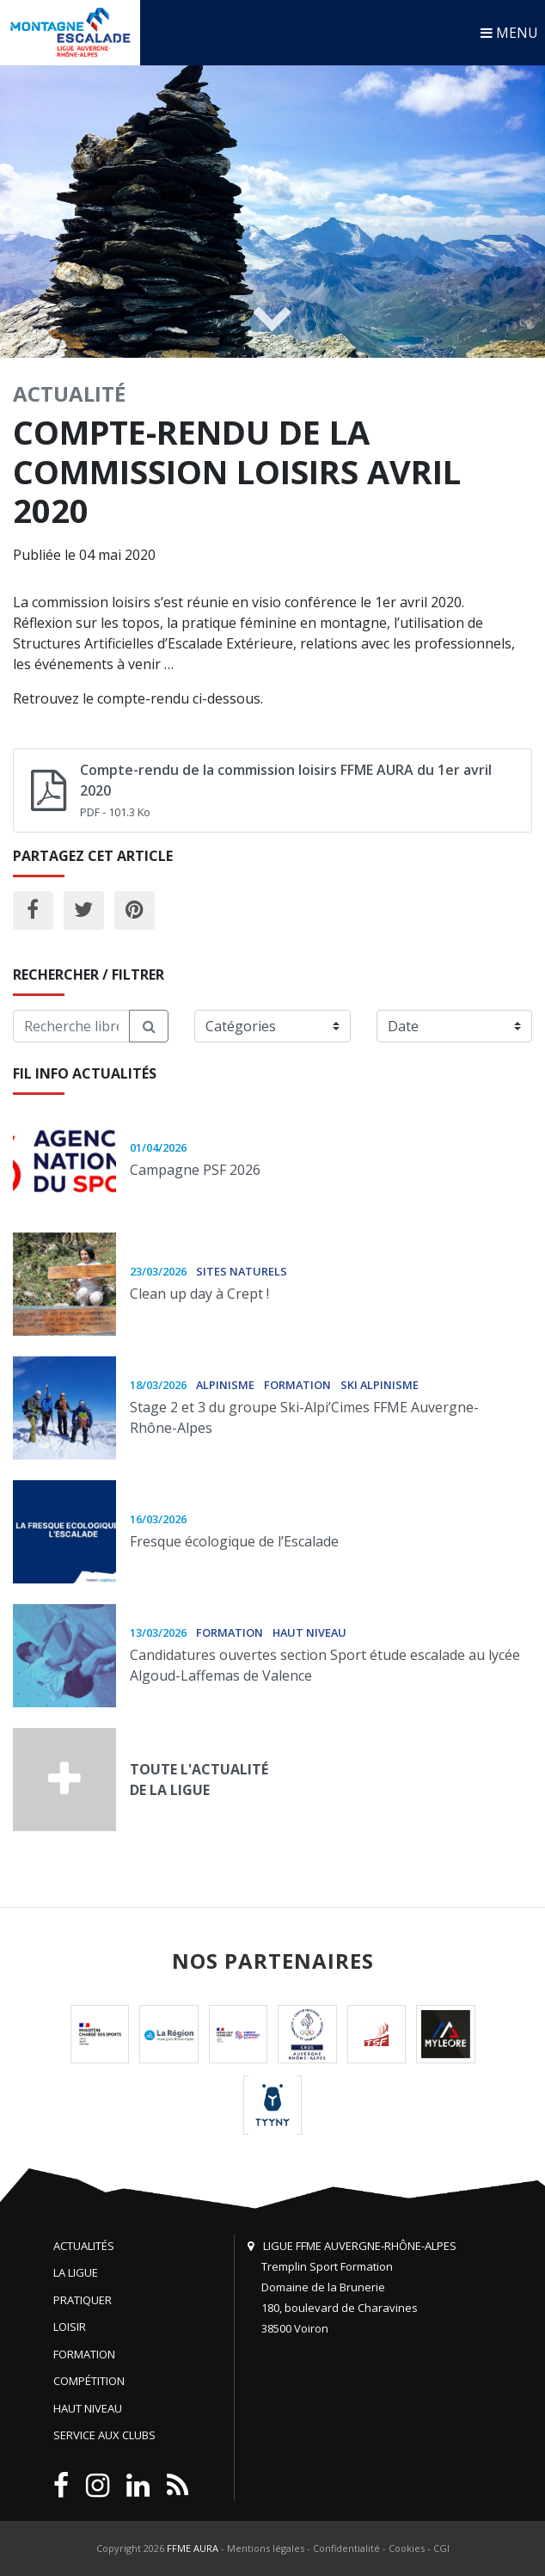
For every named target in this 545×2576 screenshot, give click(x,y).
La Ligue (75, 2272)
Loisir (69, 2326)
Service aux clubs (104, 2435)
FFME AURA (192, 2548)
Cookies (407, 2548)
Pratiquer (82, 2300)
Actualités (83, 2245)
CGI (441, 2548)
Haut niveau (87, 2408)
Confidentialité (346, 2548)
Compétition (89, 2380)
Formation (84, 2354)
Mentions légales (265, 2548)
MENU (509, 32)
